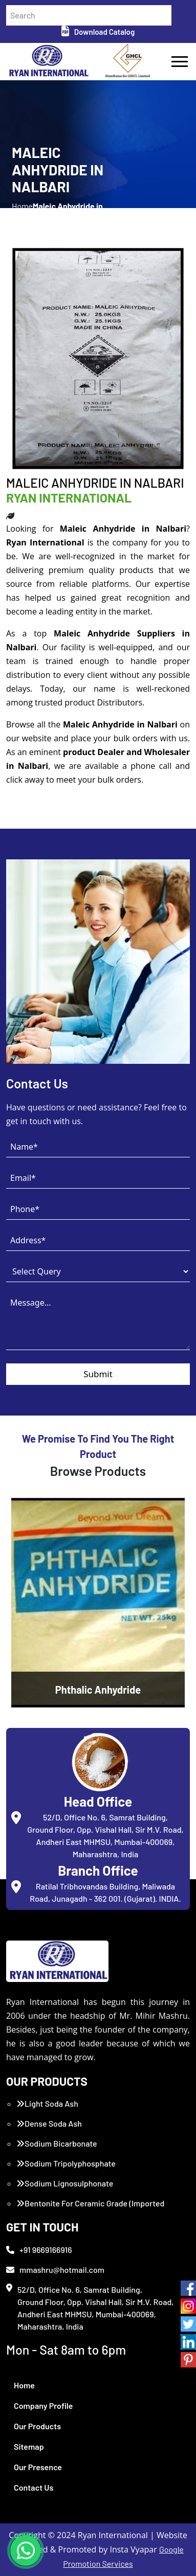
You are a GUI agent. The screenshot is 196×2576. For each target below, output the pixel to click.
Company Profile (43, 2405)
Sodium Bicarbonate (56, 2143)
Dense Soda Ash (49, 2123)
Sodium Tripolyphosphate (66, 2163)
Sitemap (29, 2446)
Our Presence (38, 2467)
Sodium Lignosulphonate (64, 2183)
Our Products (37, 2426)
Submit (98, 1374)
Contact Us (33, 2487)
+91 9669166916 (39, 2249)
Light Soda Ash (47, 2103)
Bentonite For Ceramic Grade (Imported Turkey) (90, 2209)
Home (24, 2385)
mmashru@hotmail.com (55, 2269)
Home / (22, 212)
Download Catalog (98, 31)
